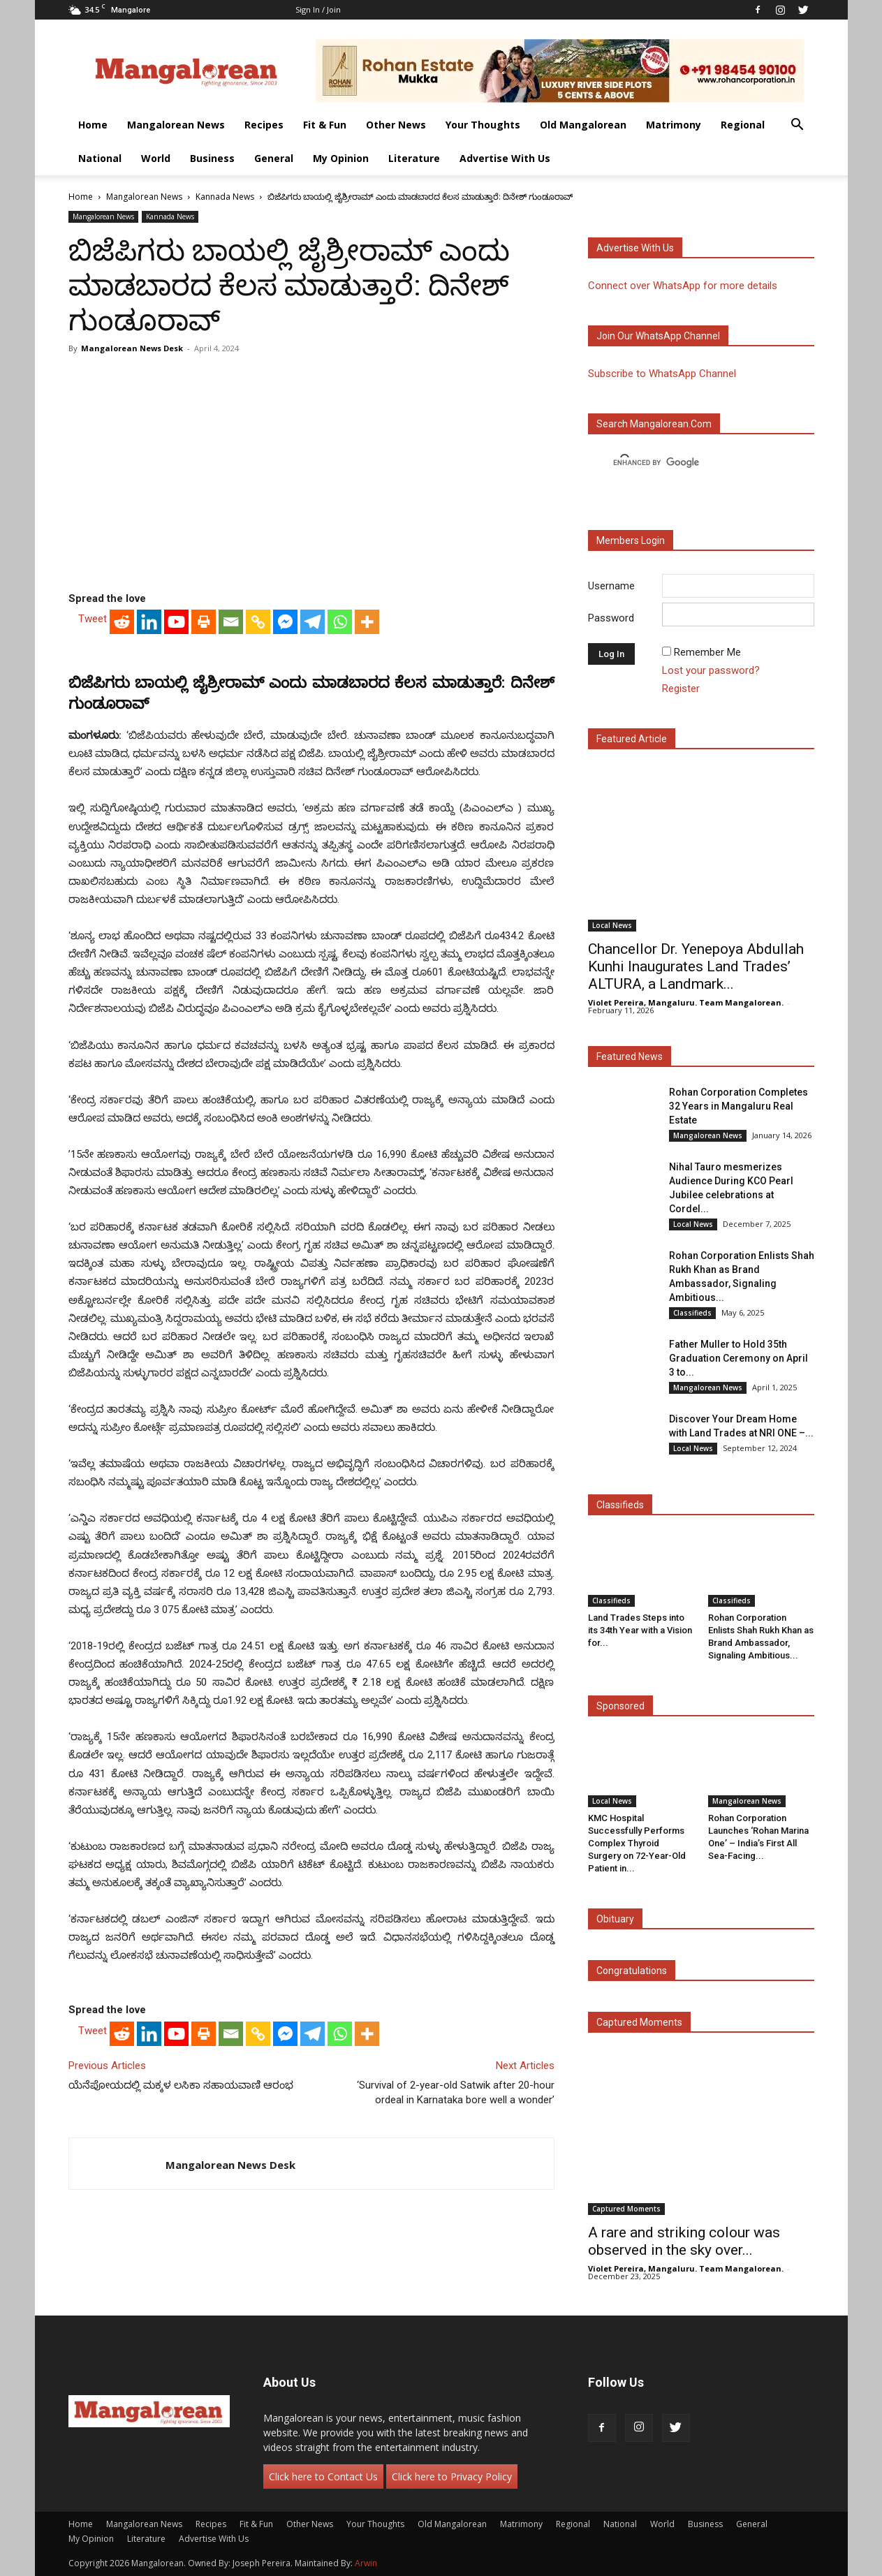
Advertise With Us (505, 158)
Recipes (264, 124)
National (100, 158)
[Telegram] (312, 622)
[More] (367, 622)
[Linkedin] (149, 622)
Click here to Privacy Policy (452, 2476)
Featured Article (631, 738)
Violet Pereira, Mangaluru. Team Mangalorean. (686, 1002)
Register (681, 688)
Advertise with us (635, 247)
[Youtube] (176, 622)
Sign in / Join (318, 9)
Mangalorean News (176, 124)
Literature (414, 158)
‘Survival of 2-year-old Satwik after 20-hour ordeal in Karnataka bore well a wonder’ (455, 2092)
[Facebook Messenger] (285, 622)
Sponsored (620, 1706)
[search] (688, 463)
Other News (396, 124)
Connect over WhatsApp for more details (682, 285)
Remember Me (707, 652)
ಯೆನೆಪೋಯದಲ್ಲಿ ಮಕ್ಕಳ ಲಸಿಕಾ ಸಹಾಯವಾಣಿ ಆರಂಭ (180, 2085)
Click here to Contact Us (323, 2476)
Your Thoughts (483, 124)
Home (93, 124)
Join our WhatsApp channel (658, 335)
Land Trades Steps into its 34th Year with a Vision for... (640, 1630)
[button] (797, 126)
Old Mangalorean (583, 124)
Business (212, 158)
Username (611, 586)
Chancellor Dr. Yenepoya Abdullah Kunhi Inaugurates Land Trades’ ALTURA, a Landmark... (696, 966)
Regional (743, 124)
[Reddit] (122, 622)
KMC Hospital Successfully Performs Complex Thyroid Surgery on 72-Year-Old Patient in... (637, 1843)
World (155, 158)
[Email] (231, 622)
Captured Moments (639, 2022)
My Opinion (341, 158)
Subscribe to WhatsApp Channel (662, 373)
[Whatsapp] (340, 622)
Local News (612, 925)
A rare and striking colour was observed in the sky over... (684, 2241)
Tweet (92, 618)
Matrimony (673, 124)
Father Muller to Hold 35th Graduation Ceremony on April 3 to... (738, 1358)
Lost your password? (711, 670)
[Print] (203, 622)
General (273, 158)
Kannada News (225, 197)
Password (611, 618)
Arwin (366, 2563)
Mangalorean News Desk (132, 348)
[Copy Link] (258, 622)
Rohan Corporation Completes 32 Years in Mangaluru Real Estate (738, 1106)
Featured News (629, 1056)
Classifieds (692, 1313)
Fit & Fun (324, 124)
